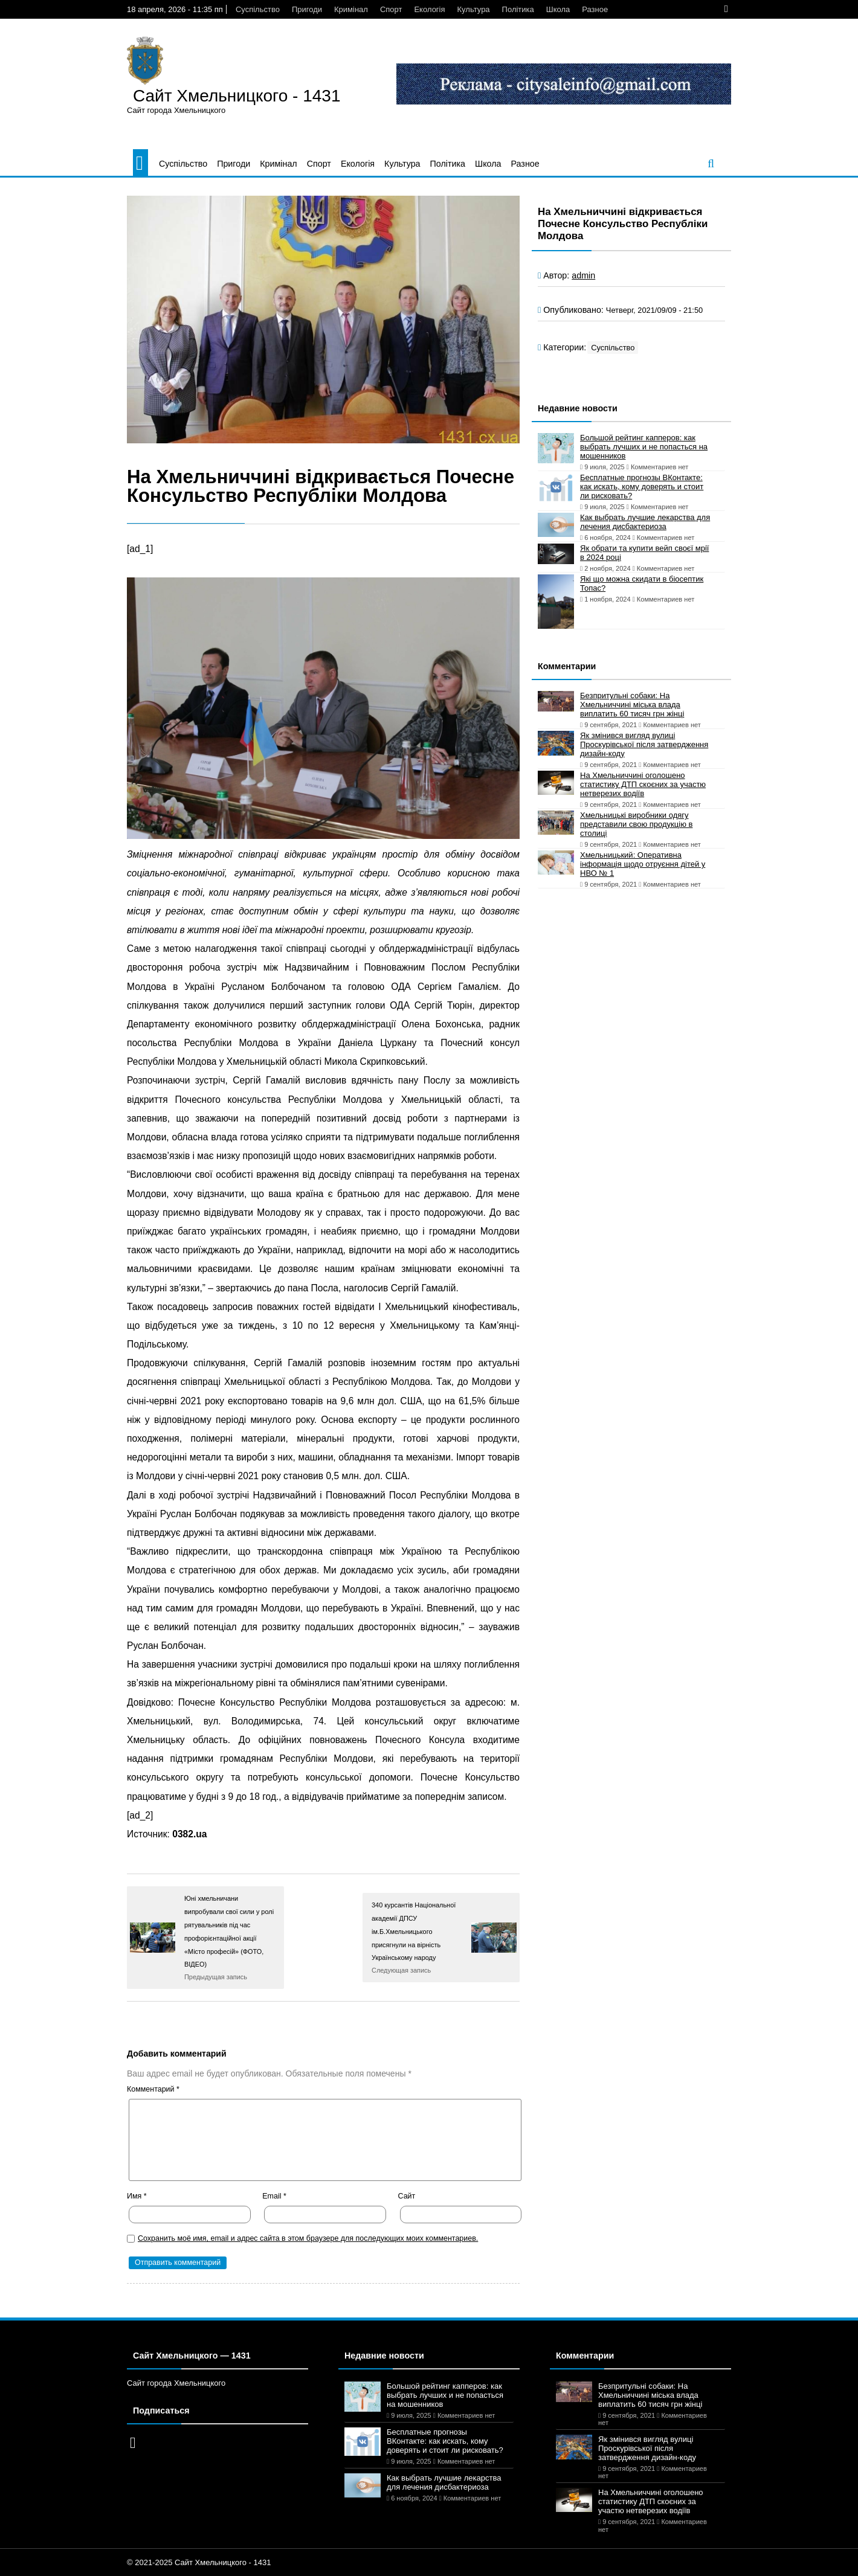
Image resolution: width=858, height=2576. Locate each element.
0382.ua (189, 1834)
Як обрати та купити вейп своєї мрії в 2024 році (644, 553)
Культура (473, 9)
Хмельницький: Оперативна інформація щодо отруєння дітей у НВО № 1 (642, 864)
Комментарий (153, 2089)
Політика (518, 9)
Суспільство (258, 9)
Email (274, 2196)
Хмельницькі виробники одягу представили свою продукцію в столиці (636, 824)
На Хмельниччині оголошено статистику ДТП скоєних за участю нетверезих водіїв (643, 784)
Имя (137, 2196)
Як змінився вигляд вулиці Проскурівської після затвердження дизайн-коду (644, 744)
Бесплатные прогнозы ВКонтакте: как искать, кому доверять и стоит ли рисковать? (641, 486)
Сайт (407, 2196)
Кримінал (351, 9)
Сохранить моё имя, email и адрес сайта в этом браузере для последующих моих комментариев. (308, 2238)
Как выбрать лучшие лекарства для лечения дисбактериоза (645, 522)
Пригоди (307, 9)
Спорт (391, 9)
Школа (558, 9)
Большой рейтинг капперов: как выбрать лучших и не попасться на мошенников (644, 446)
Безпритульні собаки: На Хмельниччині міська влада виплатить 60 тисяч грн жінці (632, 704)
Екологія (429, 9)
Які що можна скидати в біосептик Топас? (641, 583)
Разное (595, 9)
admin (583, 275)
